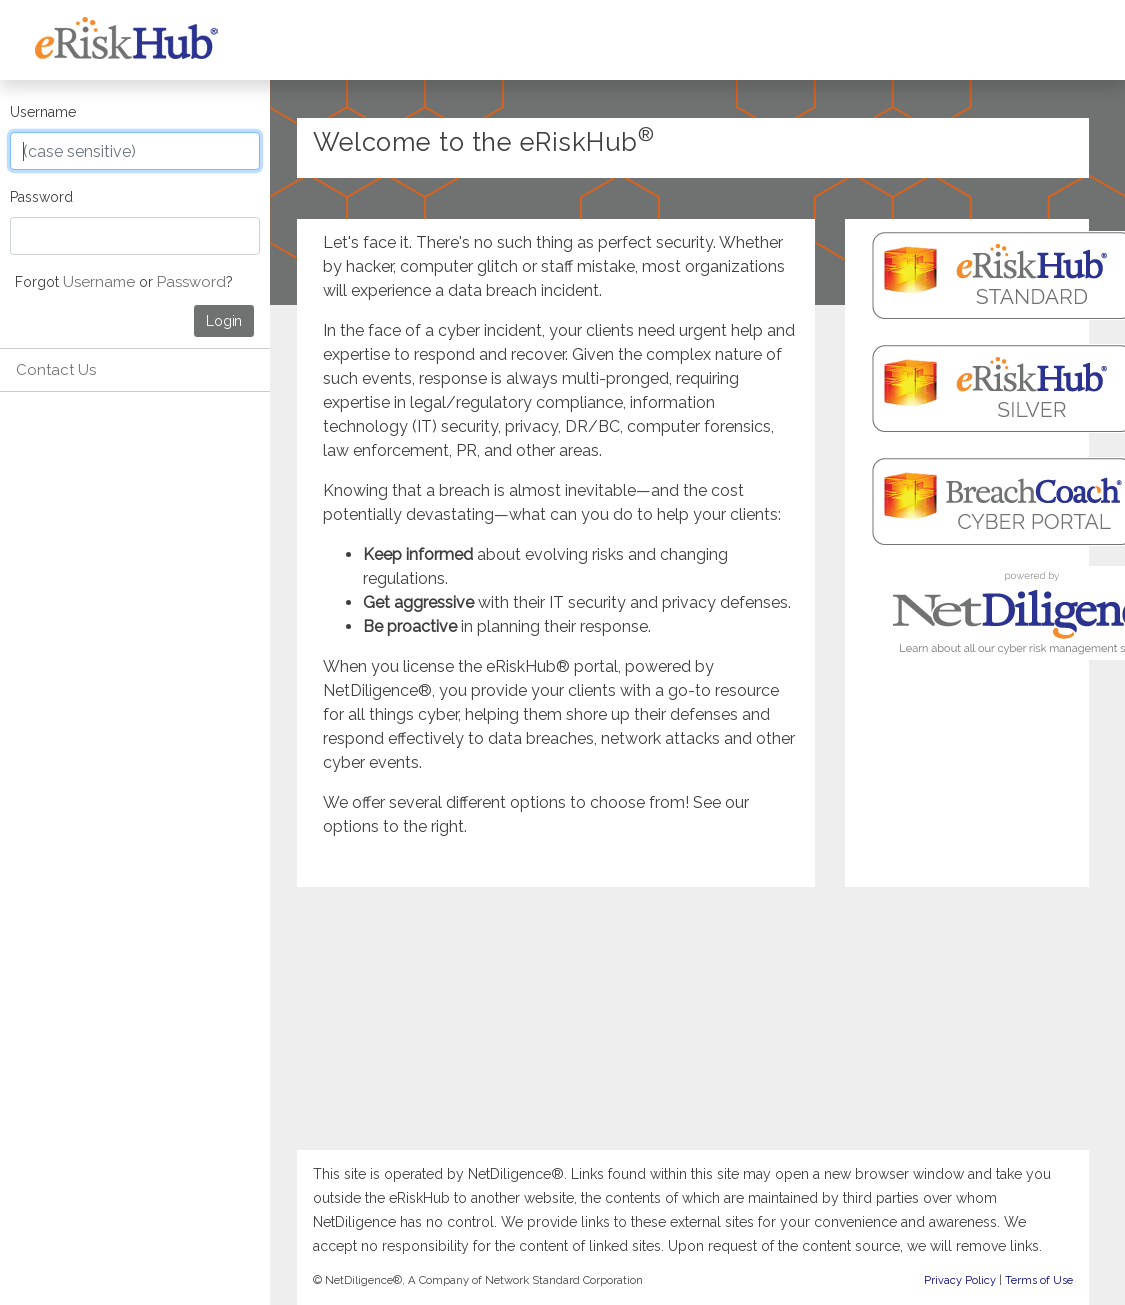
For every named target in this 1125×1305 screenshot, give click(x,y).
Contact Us (56, 370)
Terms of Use (1039, 1280)
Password (41, 197)
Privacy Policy (960, 1280)
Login (224, 321)
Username (43, 112)
